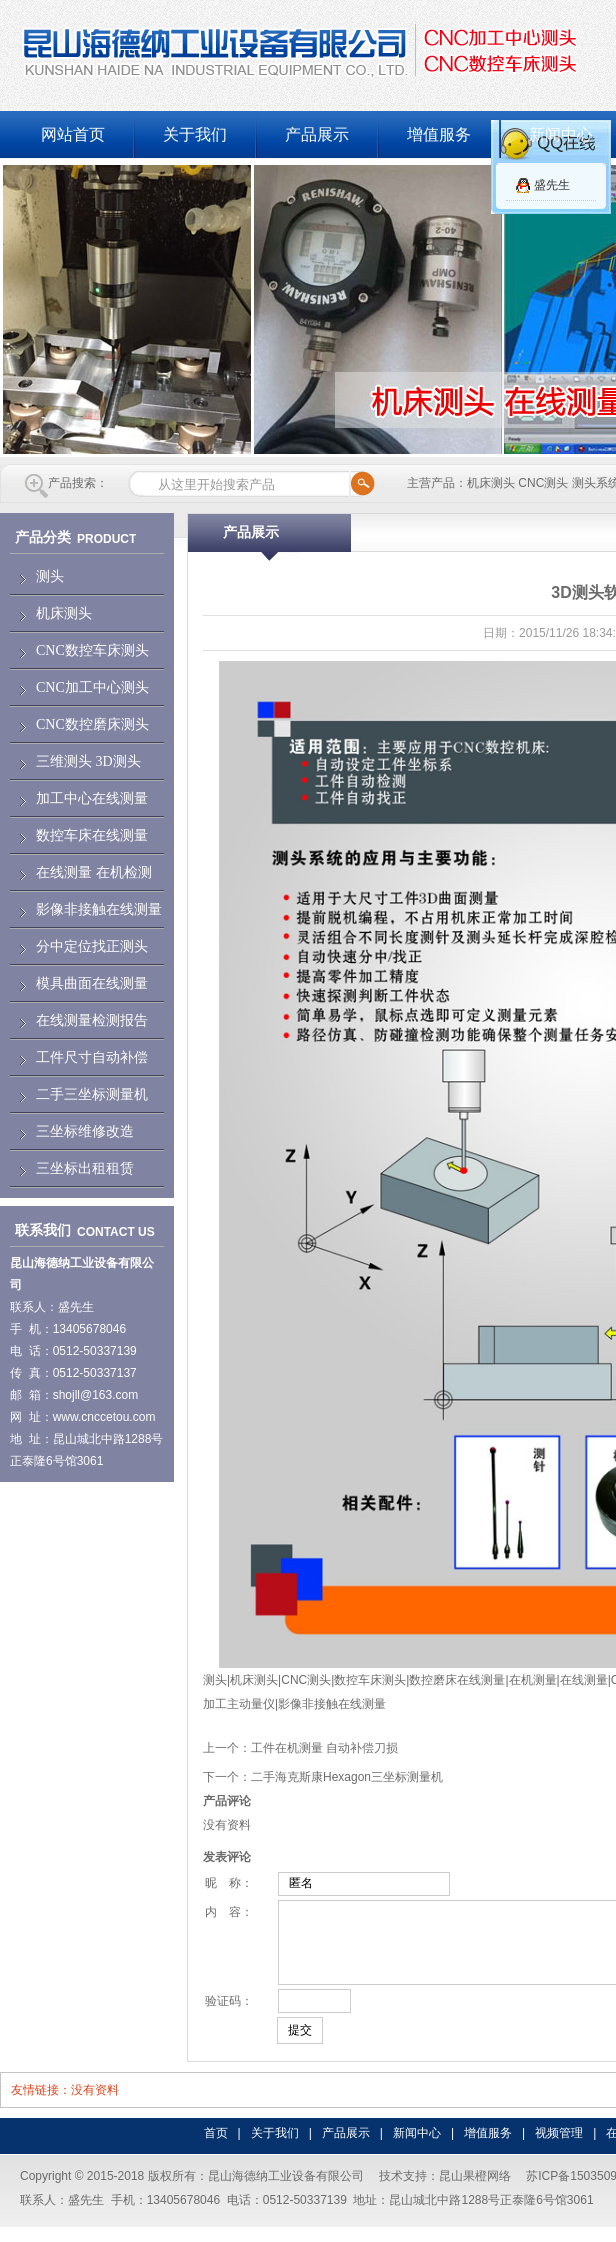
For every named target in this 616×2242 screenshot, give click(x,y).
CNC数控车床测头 (92, 650)
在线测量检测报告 (92, 1020)
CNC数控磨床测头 (92, 724)
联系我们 (43, 1230)
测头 (50, 576)
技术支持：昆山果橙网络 (445, 2191)
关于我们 (195, 134)
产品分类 (43, 537)
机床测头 (64, 613)
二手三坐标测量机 (92, 1094)
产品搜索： (78, 483)
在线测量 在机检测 (94, 872)
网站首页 (73, 134)
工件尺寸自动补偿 (92, 1057)
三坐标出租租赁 (85, 1168)
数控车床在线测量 (92, 835)
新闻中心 (417, 2148)
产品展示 (317, 134)
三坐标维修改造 (85, 1131)
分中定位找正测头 (92, 946)
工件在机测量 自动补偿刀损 (324, 1748)
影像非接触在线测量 (99, 909)
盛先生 (552, 185)
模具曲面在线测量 (92, 983)
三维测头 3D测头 (88, 761)
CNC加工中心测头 (92, 687)
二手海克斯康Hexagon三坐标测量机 (347, 1777)
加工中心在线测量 (92, 798)
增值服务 (439, 134)
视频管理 (559, 2148)
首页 (216, 2148)
